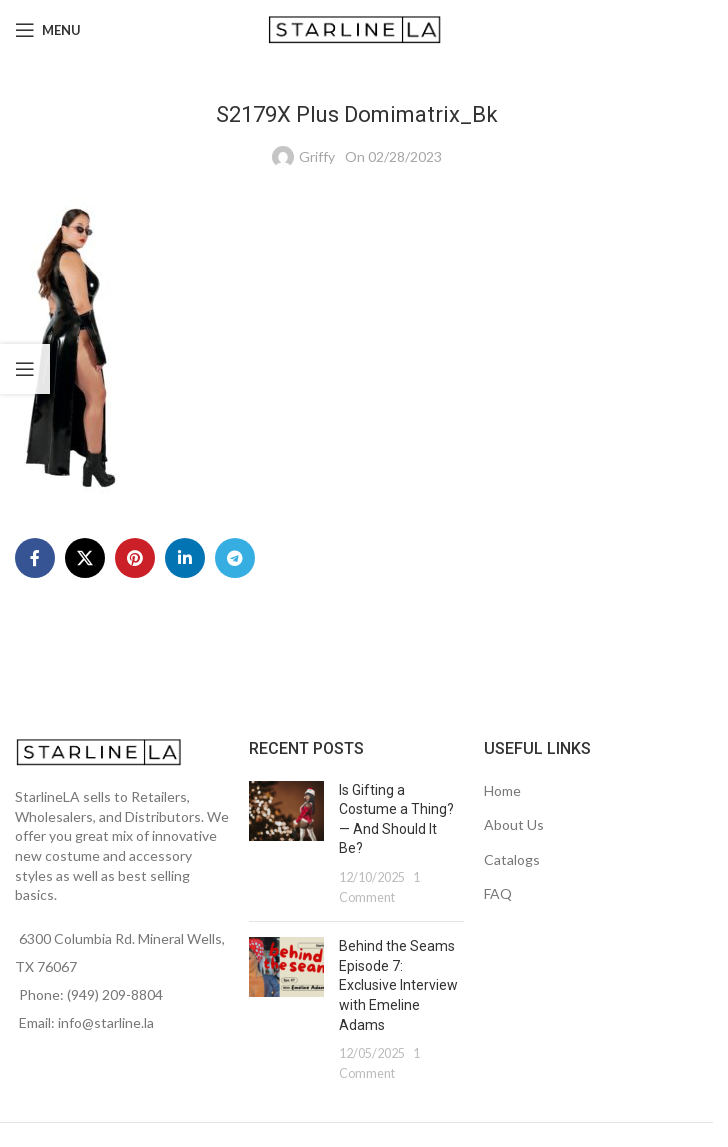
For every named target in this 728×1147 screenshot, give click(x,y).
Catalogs (512, 859)
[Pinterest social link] (135, 558)
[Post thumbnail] (286, 844)
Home (502, 790)
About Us (514, 824)
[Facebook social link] (35, 558)
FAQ (498, 893)
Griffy (317, 156)
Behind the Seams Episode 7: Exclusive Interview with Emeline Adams (398, 985)
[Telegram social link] (235, 558)
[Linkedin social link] (185, 558)
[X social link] (85, 558)
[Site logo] (356, 28)
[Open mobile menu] (48, 30)
